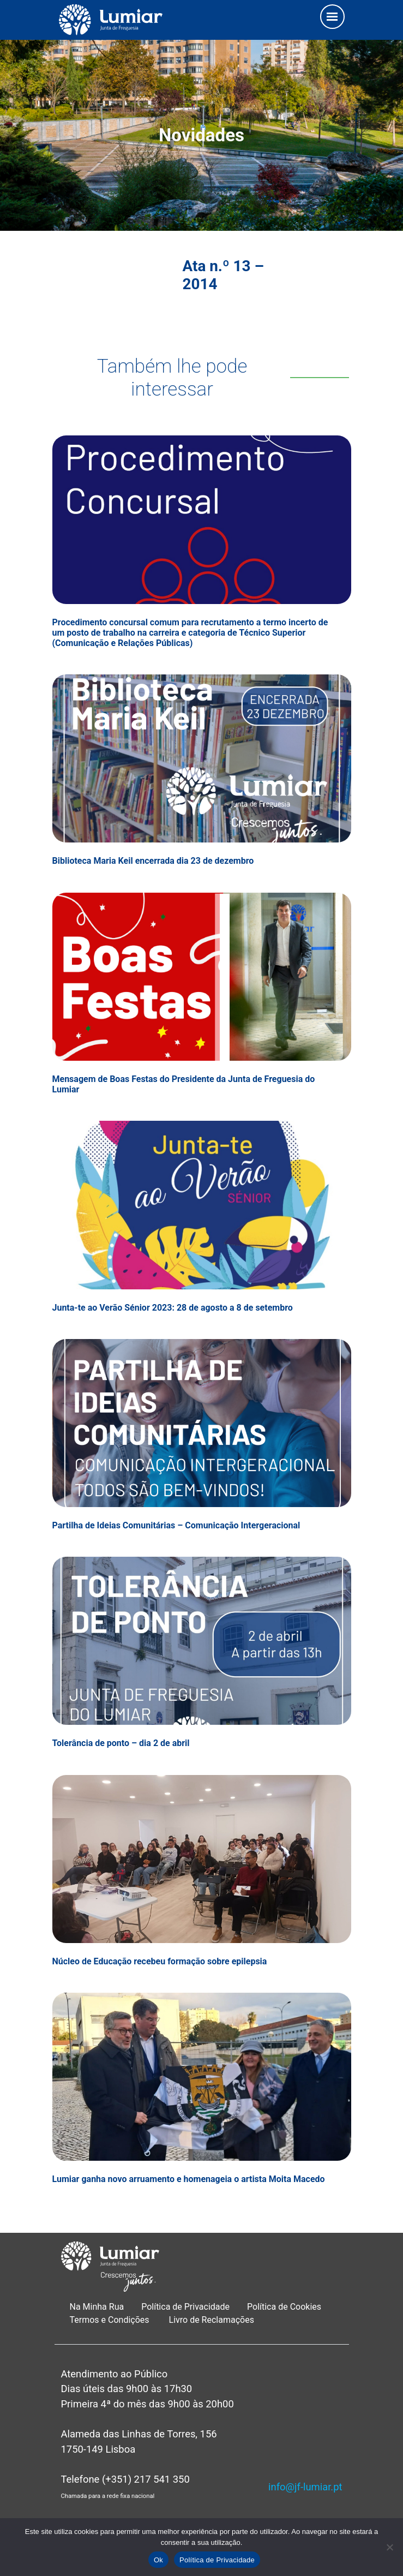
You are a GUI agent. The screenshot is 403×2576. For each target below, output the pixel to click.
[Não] (389, 2547)
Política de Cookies (284, 2307)
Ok (158, 2560)
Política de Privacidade (185, 2307)
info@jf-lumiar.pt (305, 2487)
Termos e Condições (111, 2320)
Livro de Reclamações (211, 2320)
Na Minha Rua (97, 2307)
